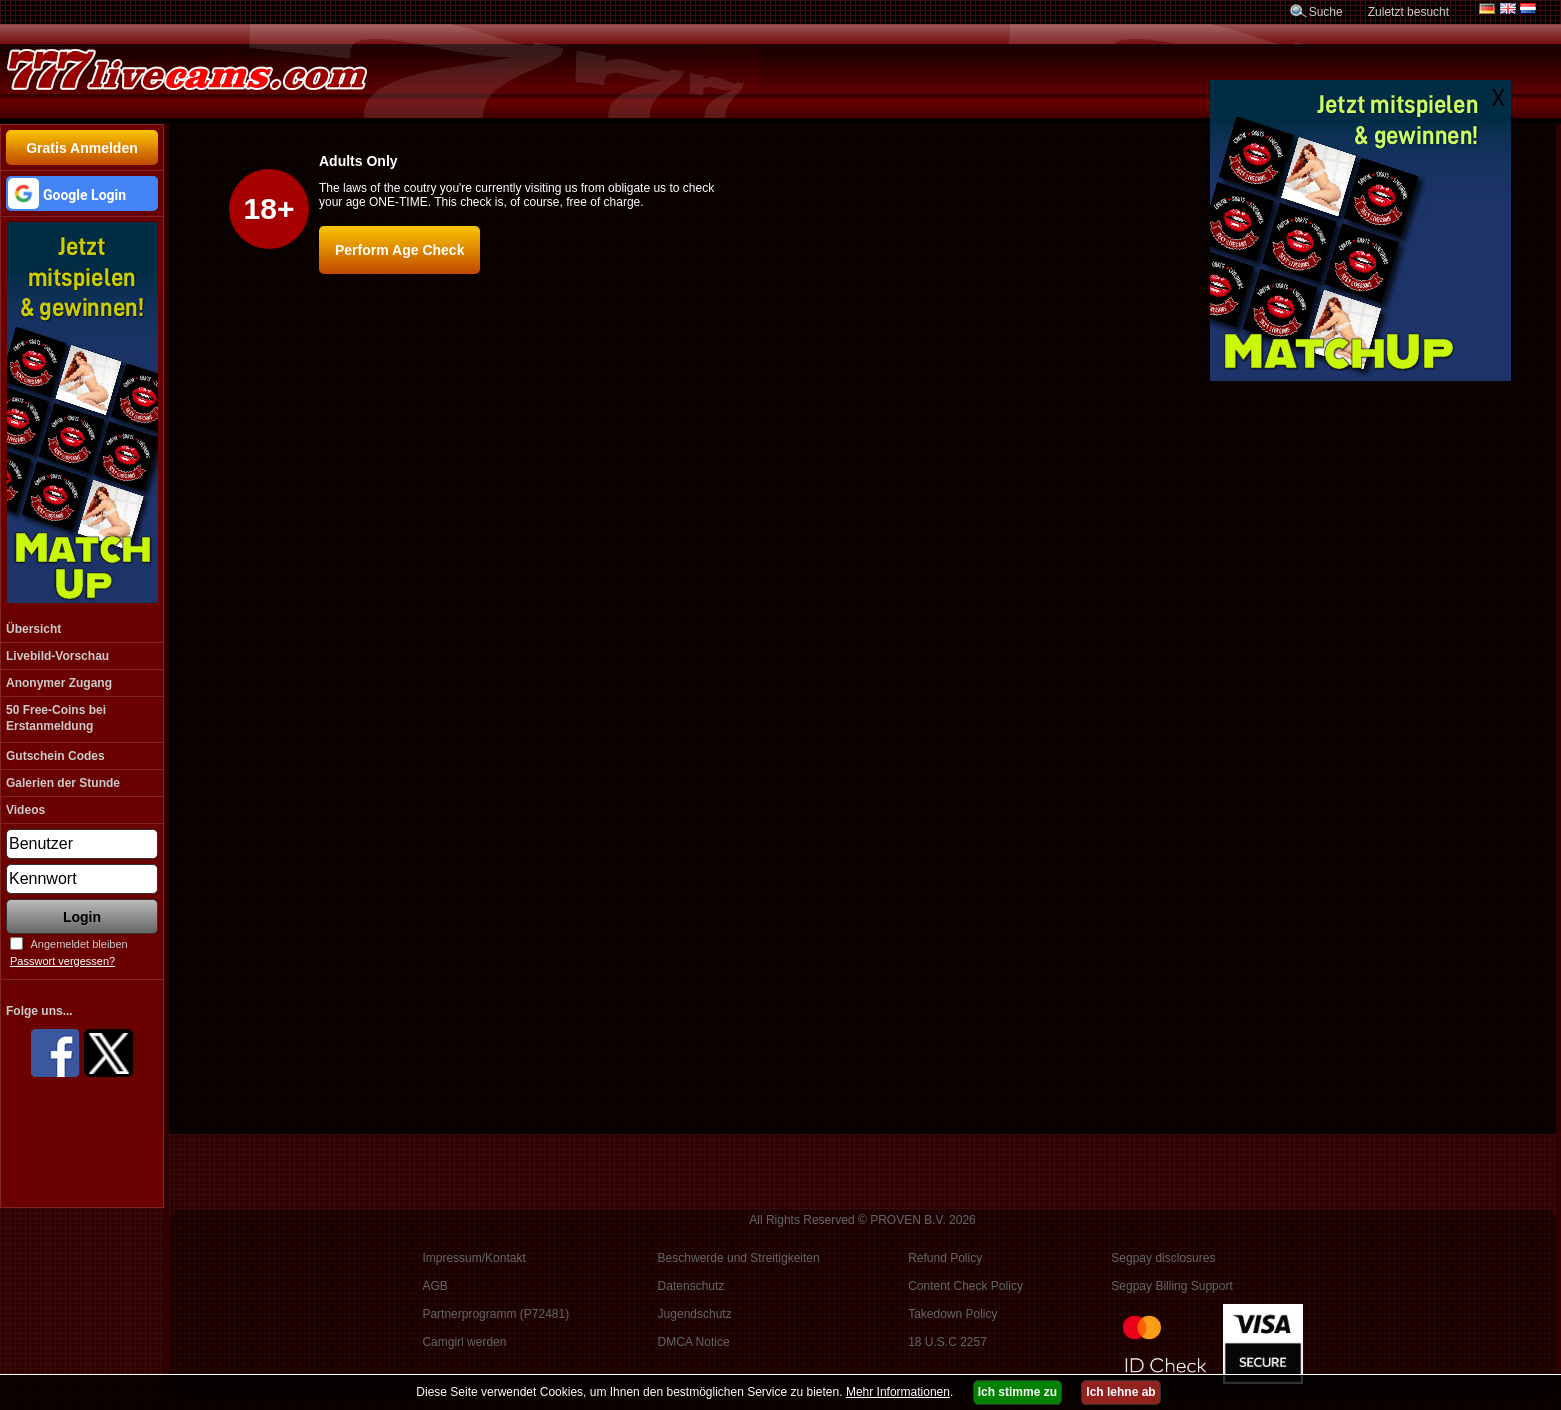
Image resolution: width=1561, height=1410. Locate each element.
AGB (434, 1286)
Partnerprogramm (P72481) (495, 1314)
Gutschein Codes (55, 756)
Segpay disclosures (1163, 1258)
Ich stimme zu (1017, 1392)
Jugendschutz (695, 1314)
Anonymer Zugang (59, 683)
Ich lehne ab (1120, 1392)
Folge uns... (39, 1011)
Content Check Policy (965, 1286)
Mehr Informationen (898, 1392)
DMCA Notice (694, 1342)
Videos (25, 810)
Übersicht (33, 629)
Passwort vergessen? (62, 961)
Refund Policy (945, 1258)
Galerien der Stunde (63, 783)
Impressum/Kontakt (473, 1258)
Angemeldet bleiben (78, 944)
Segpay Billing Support (1171, 1286)
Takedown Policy (952, 1314)
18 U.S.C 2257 (947, 1342)
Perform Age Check (399, 250)
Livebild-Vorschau (57, 656)
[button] (82, 193)
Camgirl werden (464, 1342)
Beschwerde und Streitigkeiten (739, 1258)
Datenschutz (691, 1286)
